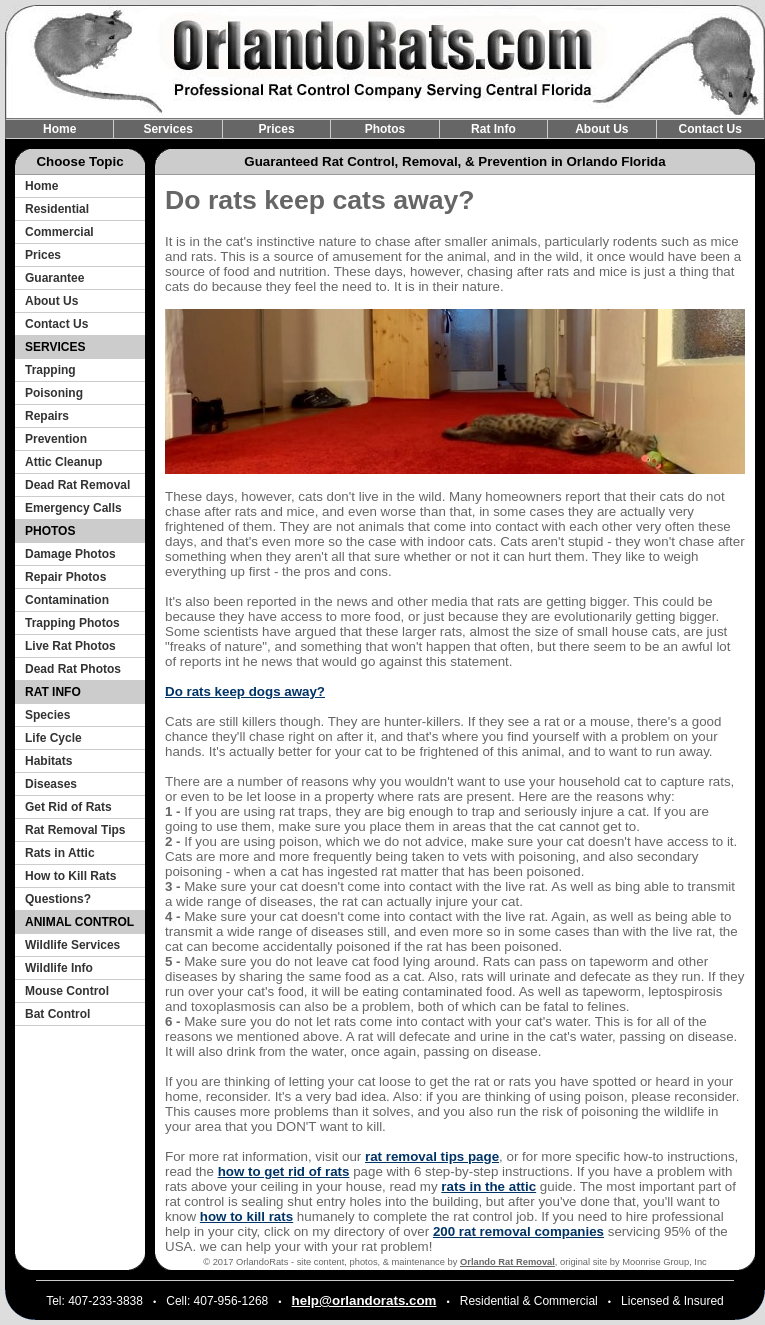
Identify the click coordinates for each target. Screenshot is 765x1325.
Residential (57, 209)
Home (59, 129)
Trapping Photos (72, 623)
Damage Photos (70, 554)
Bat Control (57, 1014)
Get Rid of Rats (68, 807)
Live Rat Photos (70, 646)
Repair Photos (65, 577)
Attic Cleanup (63, 462)
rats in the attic (488, 1186)
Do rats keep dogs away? (245, 691)
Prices (277, 129)
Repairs (47, 416)
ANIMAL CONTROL (79, 922)
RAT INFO (53, 692)
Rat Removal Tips (75, 830)
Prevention (56, 439)
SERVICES (55, 347)
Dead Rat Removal (77, 485)
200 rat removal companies (518, 1231)
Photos (385, 129)
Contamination (67, 600)
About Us (601, 129)
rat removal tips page (432, 1156)
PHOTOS (50, 531)
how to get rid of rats (284, 1171)
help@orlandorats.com (364, 1300)
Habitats (48, 761)
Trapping (50, 370)
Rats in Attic (60, 853)
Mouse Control (67, 991)
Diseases (51, 784)
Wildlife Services (72, 945)
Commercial (59, 232)
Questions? (58, 899)
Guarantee (54, 278)
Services (167, 129)
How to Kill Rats (70, 876)
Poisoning (54, 393)
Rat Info (493, 129)
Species (47, 715)
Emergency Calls (73, 508)
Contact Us (710, 129)
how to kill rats (246, 1216)
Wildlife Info (59, 968)
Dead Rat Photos (73, 669)
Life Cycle (53, 738)
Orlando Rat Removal (507, 1262)
